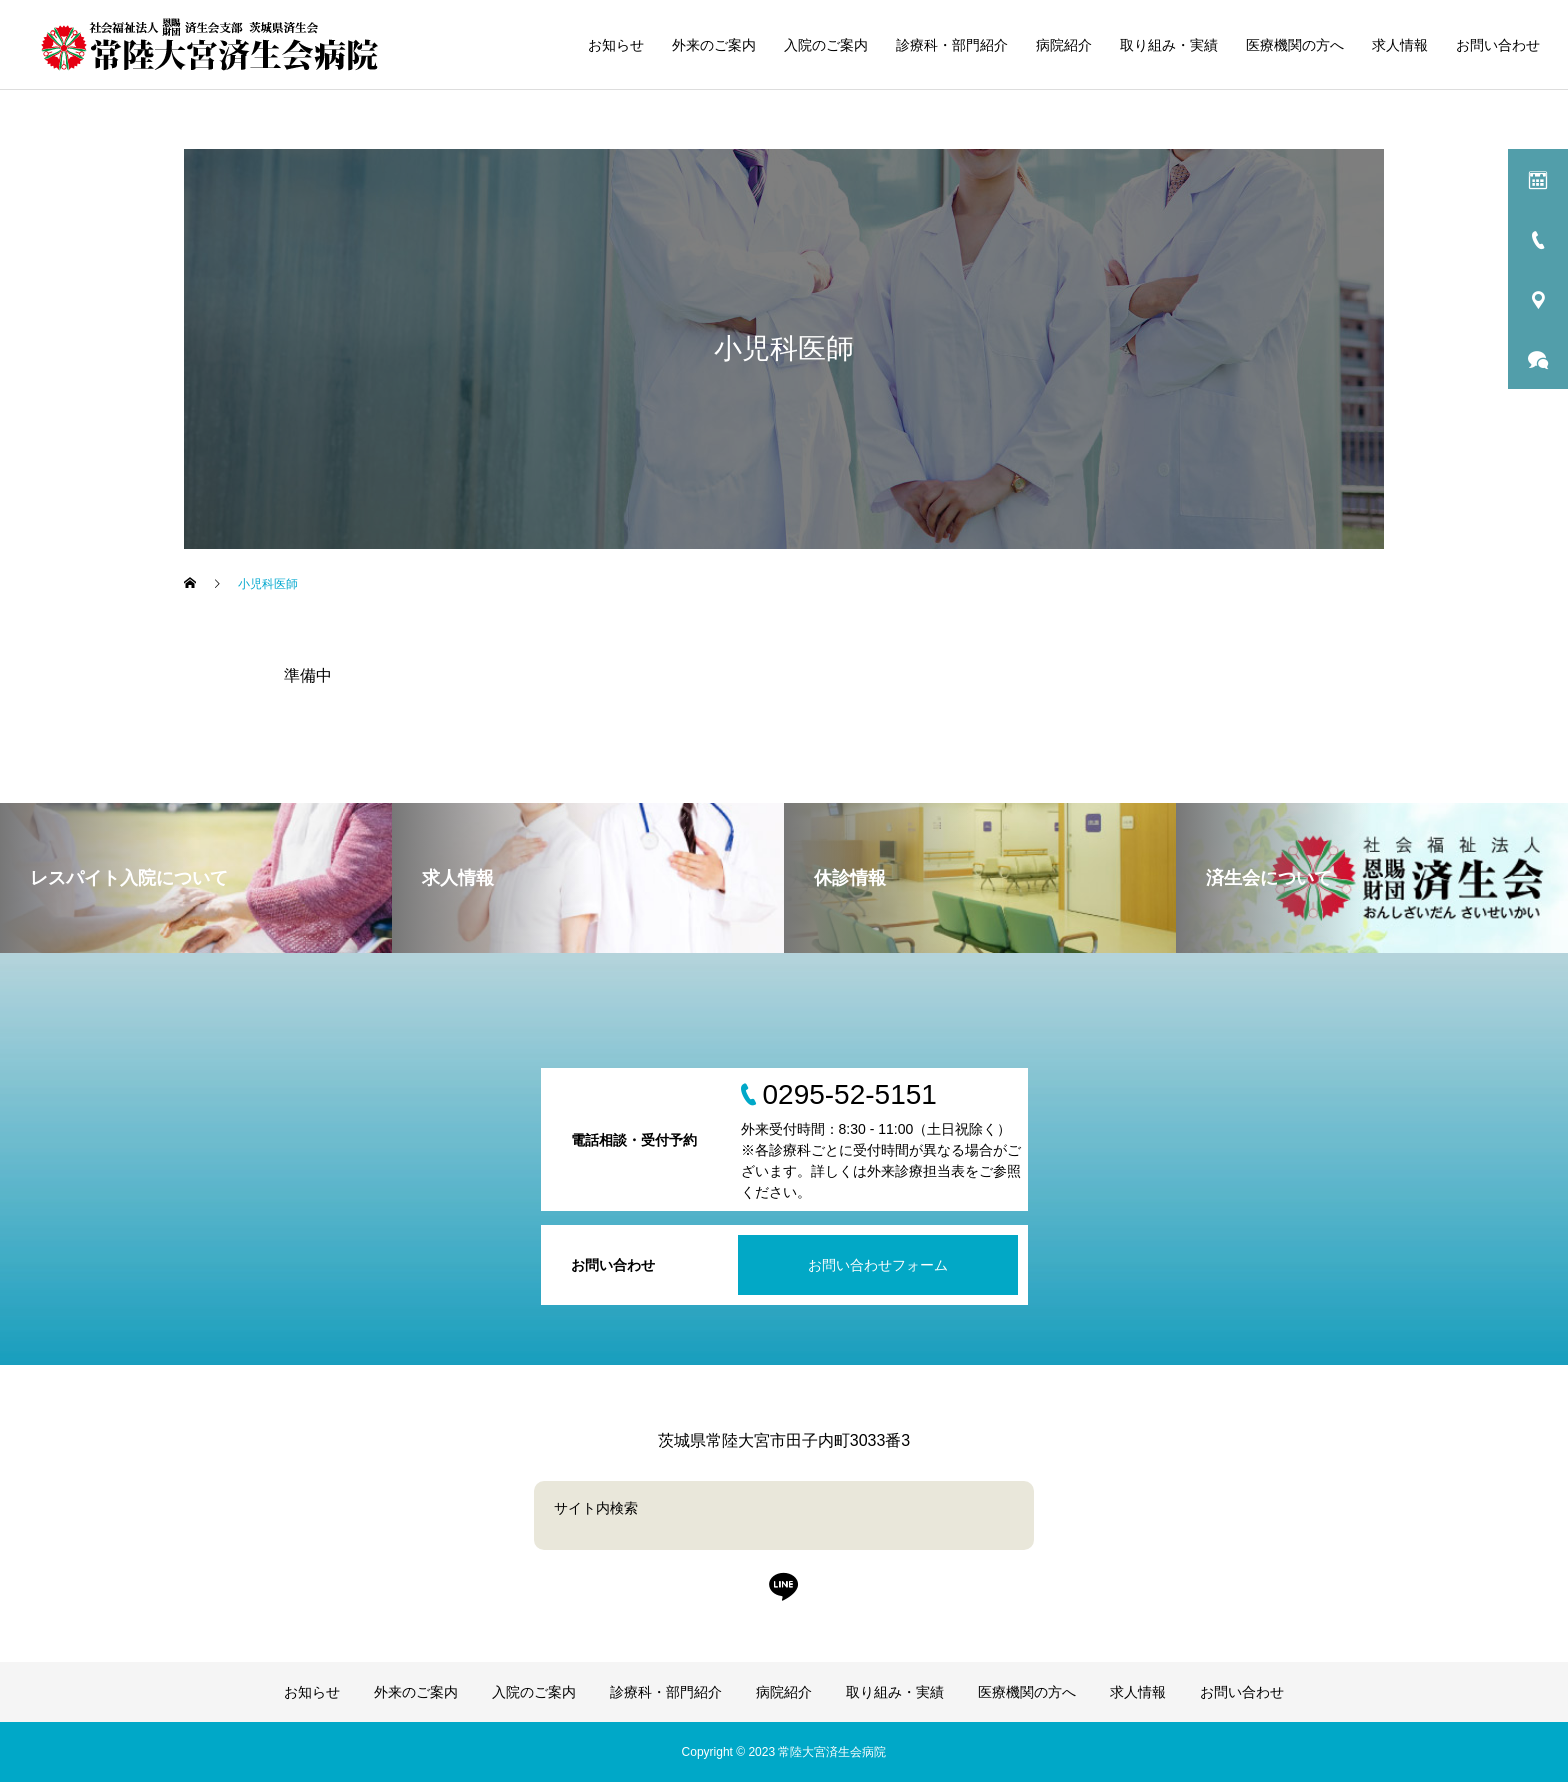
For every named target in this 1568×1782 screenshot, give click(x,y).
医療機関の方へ (1295, 45)
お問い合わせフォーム (878, 1265)
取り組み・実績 (1169, 45)
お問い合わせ (1498, 45)
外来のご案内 (714, 45)
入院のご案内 (826, 45)
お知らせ (616, 45)
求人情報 (1400, 45)
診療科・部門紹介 (952, 45)
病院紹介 (1064, 45)
